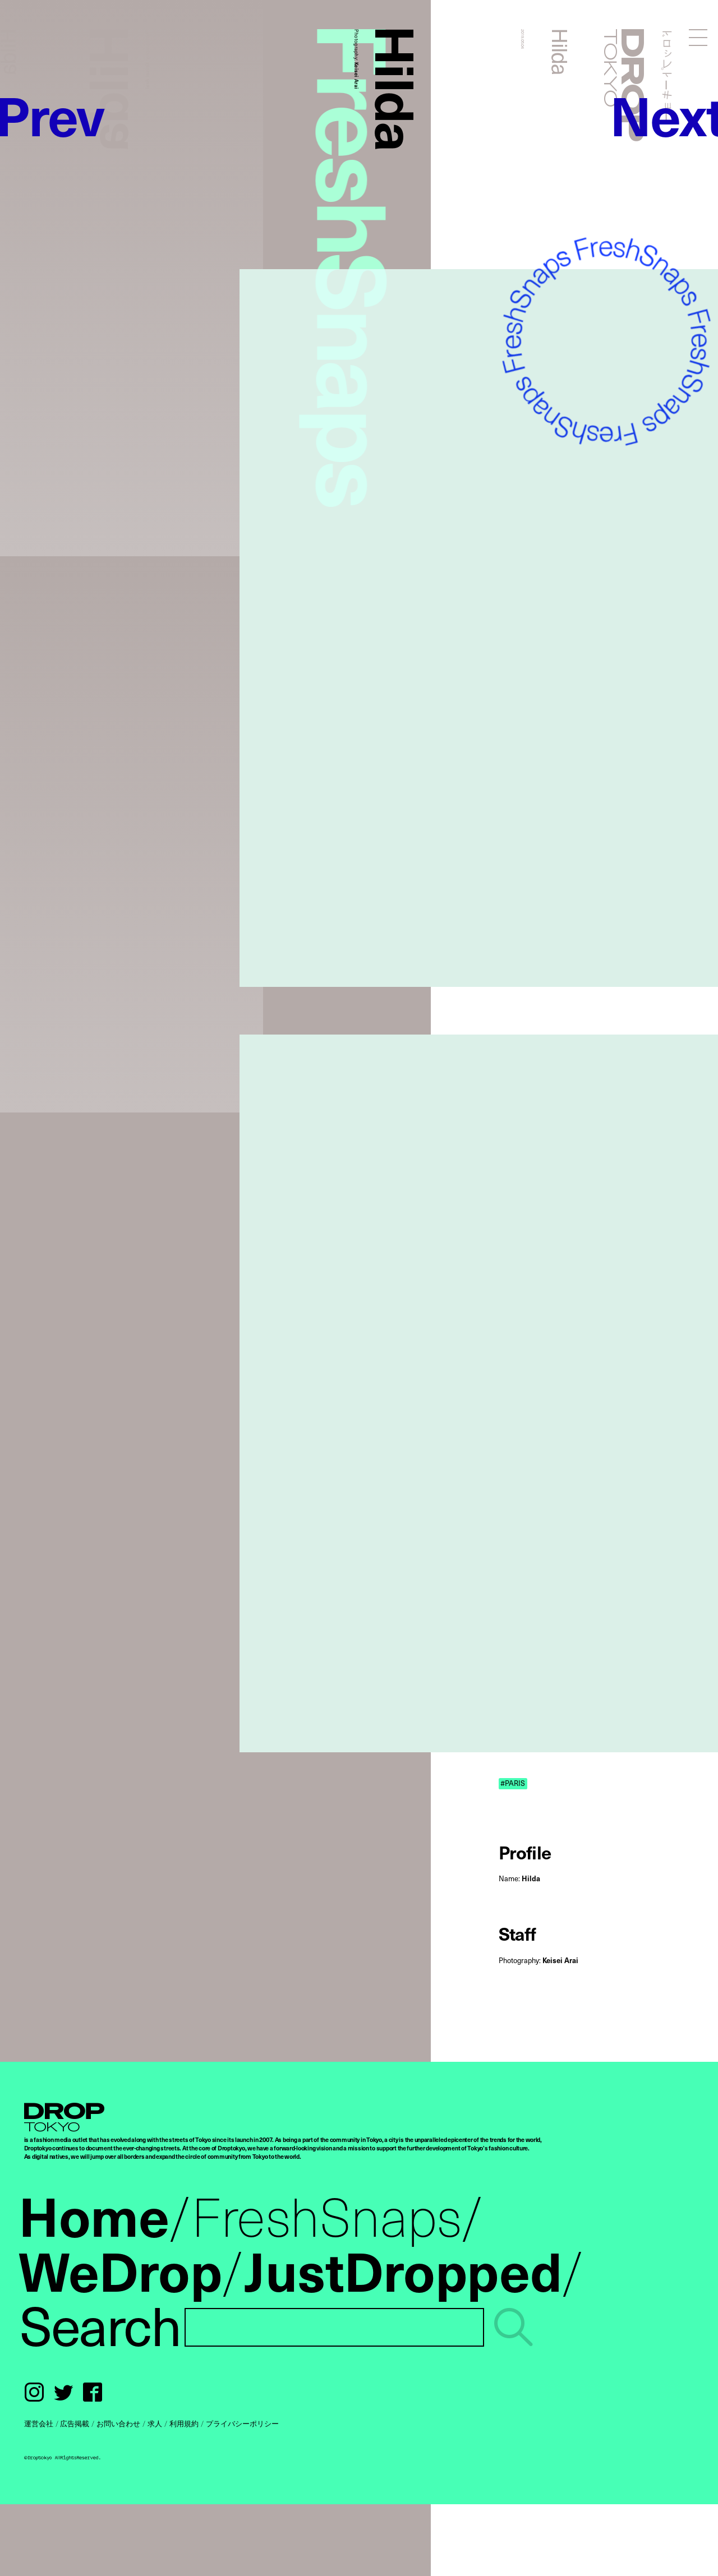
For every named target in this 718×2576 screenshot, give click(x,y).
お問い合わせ (118, 2423)
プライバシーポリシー (242, 2423)
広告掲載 (74, 2423)
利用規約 (184, 2423)
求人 (155, 2423)
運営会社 (38, 2423)
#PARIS (512, 1783)
